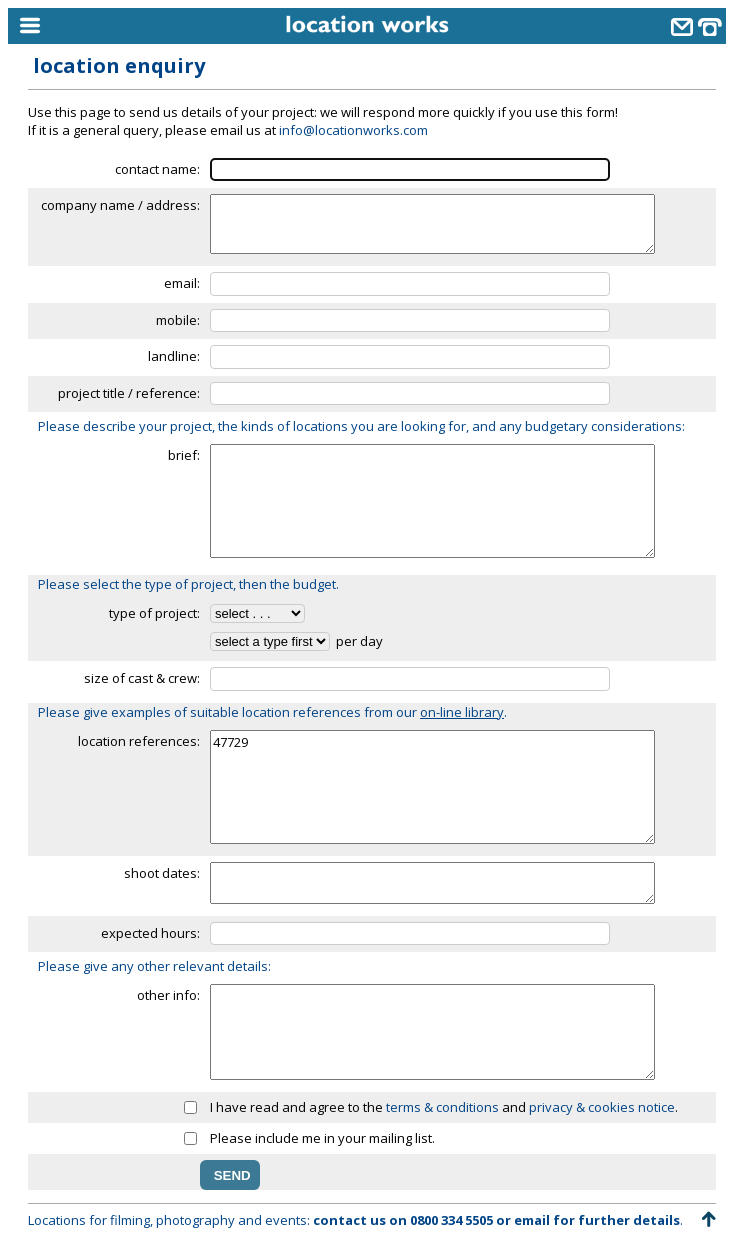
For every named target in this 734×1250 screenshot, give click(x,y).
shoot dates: (162, 873)
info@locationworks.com (353, 130)
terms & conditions (442, 1107)
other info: (168, 995)
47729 (432, 787)
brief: (184, 455)
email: (182, 283)
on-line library (462, 712)
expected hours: (150, 933)
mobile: (178, 320)
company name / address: (120, 205)
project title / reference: (129, 393)
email (532, 1220)
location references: (139, 741)
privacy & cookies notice (602, 1107)
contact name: (157, 169)
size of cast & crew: (142, 678)
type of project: (154, 613)
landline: (174, 356)
